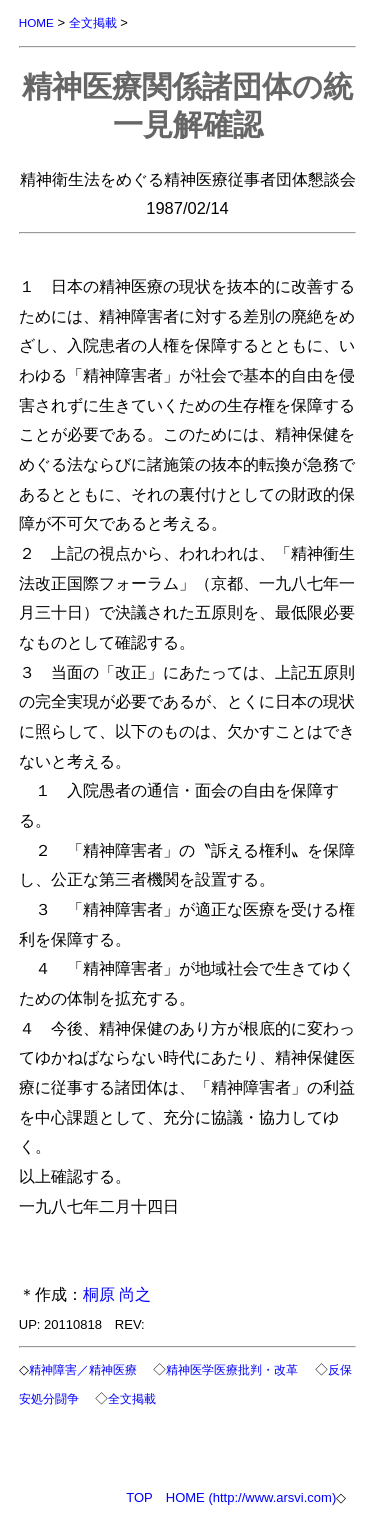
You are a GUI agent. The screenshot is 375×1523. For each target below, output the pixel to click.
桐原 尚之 (117, 1294)
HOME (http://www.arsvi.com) (251, 1497)
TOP (139, 1497)
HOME (36, 22)
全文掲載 (93, 22)
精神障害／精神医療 (83, 1369)
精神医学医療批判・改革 (232, 1369)
